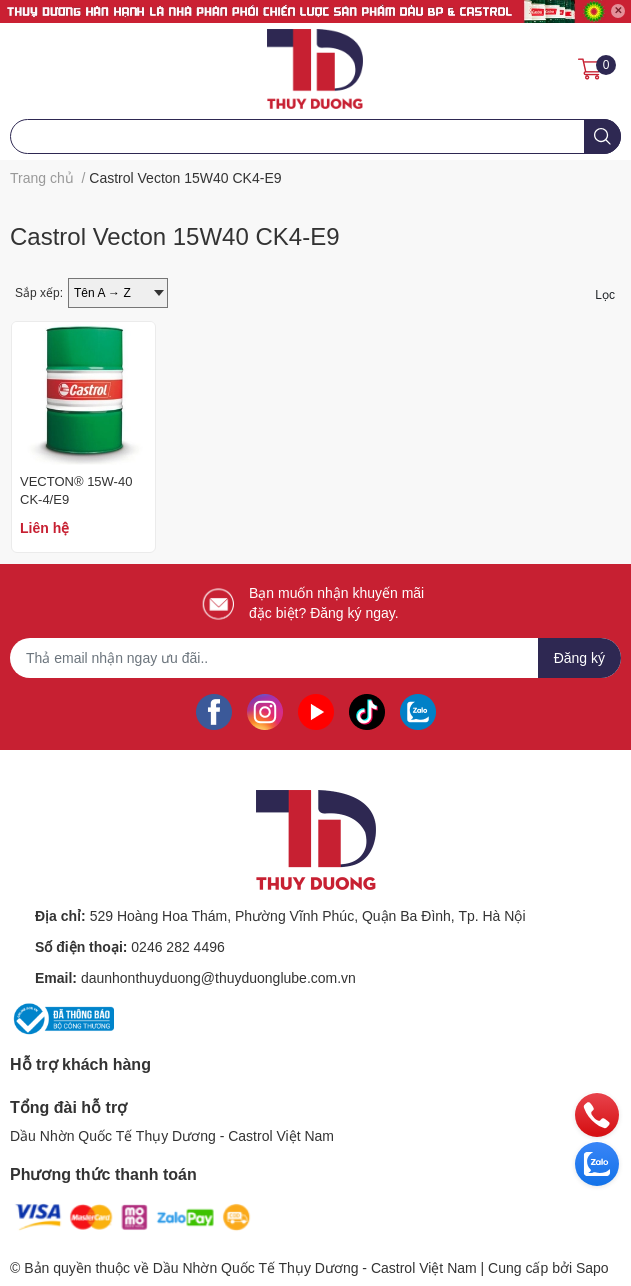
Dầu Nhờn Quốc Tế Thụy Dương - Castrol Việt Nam (172, 1136)
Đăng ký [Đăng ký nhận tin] (579, 658)
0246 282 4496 (177, 947)
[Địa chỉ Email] (315, 658)
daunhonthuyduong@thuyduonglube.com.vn (218, 978)
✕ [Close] (618, 10)
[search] (602, 136)
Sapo (592, 1268)
